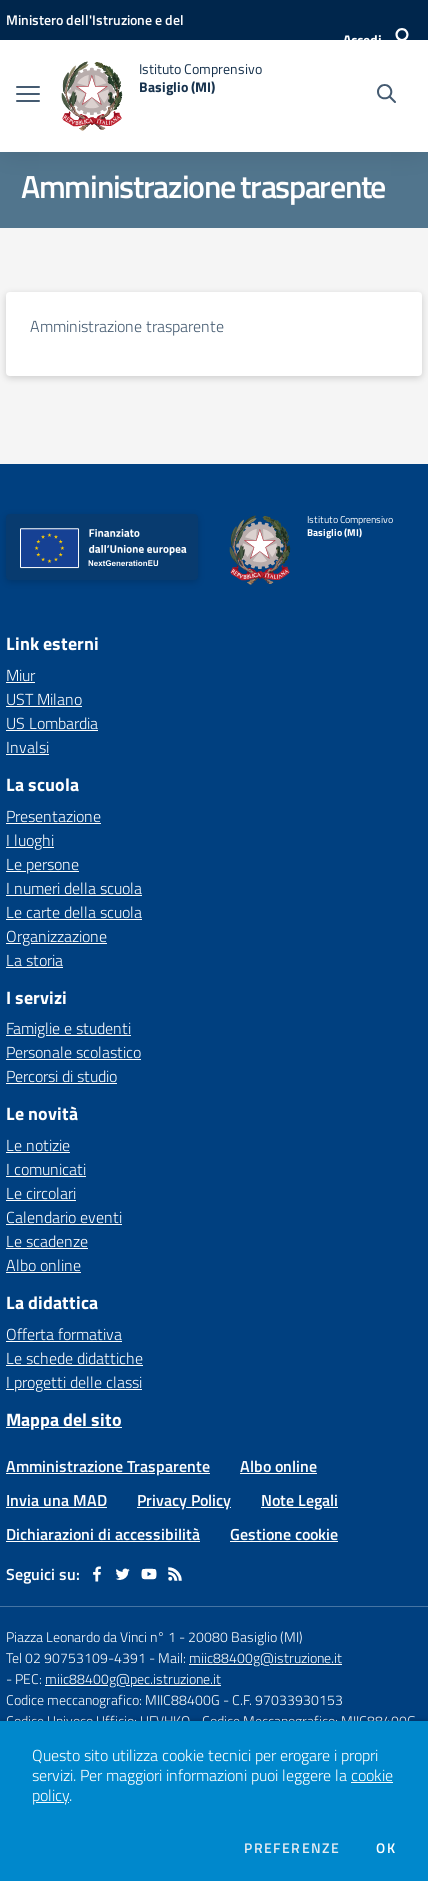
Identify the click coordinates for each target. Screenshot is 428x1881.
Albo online (43, 1265)
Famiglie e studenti (68, 1028)
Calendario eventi (64, 1217)
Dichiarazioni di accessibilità (103, 1534)
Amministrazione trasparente (127, 326)
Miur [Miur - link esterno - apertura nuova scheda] (20, 675)
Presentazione (53, 816)
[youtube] (149, 1574)
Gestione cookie (284, 1534)
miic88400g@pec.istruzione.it (133, 1678)
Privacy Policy (184, 1500)
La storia (34, 960)
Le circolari (41, 1193)
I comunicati (46, 1169)
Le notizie (38, 1145)
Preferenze (292, 1848)
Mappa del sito (64, 1419)
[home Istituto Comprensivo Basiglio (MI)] (161, 96)
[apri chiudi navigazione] (28, 96)
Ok (386, 1848)
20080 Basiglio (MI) (245, 1636)
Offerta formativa (64, 1334)
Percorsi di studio (61, 1076)
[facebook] (97, 1574)
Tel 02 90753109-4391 (76, 1657)
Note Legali (299, 1500)
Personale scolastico (73, 1052)
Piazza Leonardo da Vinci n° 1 (91, 1636)
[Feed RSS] (175, 1574)
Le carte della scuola (74, 912)
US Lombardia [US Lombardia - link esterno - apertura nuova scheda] (52, 723)
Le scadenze (47, 1241)
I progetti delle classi (74, 1382)
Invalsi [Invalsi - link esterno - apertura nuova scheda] (27, 747)
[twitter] (123, 1574)
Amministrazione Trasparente (108, 1466)
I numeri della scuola (74, 888)
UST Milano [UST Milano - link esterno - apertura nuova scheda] (44, 699)
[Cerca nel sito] (386, 96)
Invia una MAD (56, 1500)
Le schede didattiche (74, 1358)
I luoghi (30, 840)
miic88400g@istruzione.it (265, 1657)
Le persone (42, 864)
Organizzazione (56, 936)
